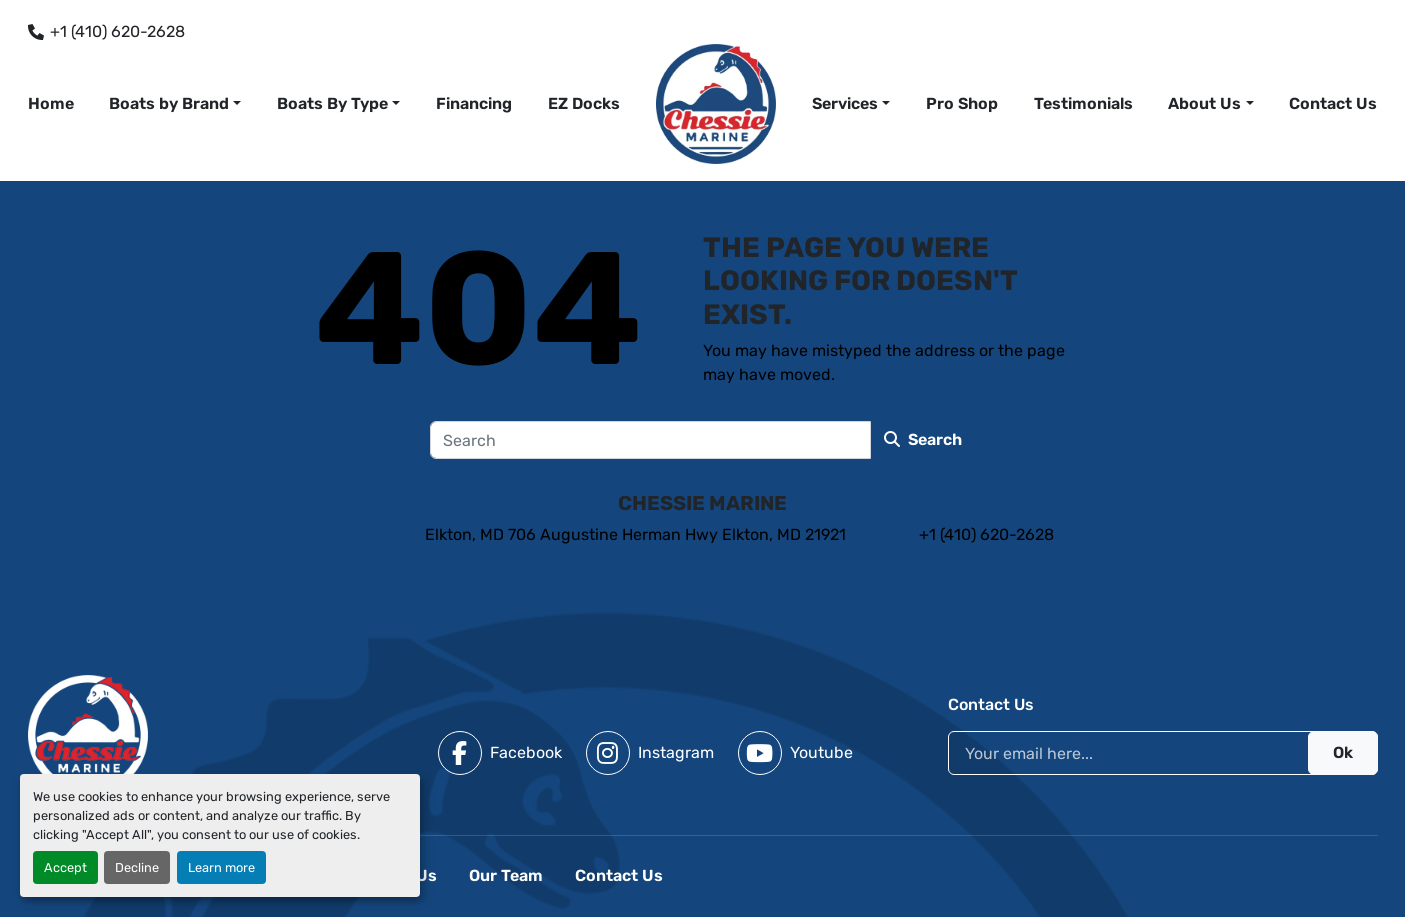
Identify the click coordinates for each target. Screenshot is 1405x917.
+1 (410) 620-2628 (117, 31)
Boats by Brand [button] (169, 103)
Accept (65, 867)
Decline (137, 867)
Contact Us (1333, 103)
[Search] (650, 440)
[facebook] (500, 753)
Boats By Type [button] (332, 103)
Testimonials (1083, 103)
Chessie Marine (702, 503)
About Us (1204, 103)
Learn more (221, 867)
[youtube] (795, 753)
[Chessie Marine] (88, 733)
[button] (851, 104)
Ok (1343, 752)
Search (923, 439)
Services (845, 103)
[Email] (1163, 753)
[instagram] (650, 753)
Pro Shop (962, 103)
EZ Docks (584, 103)
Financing (474, 103)
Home (51, 103)
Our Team (506, 875)
